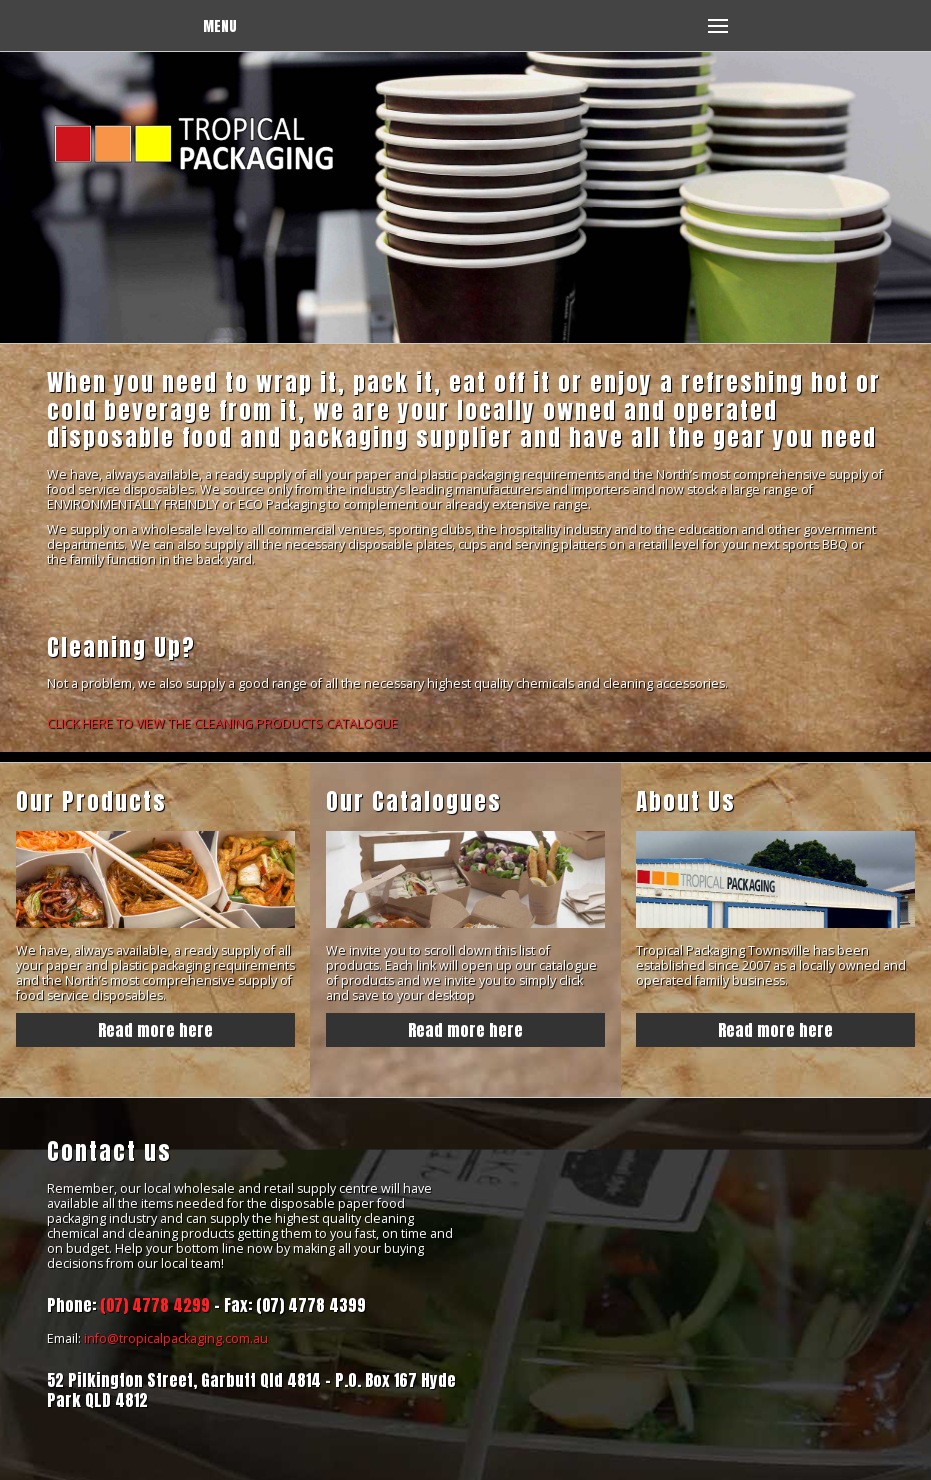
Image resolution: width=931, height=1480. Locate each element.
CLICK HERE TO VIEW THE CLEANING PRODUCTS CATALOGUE (222, 723)
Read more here (155, 1030)
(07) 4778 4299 (155, 1305)
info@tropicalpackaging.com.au (176, 1338)
